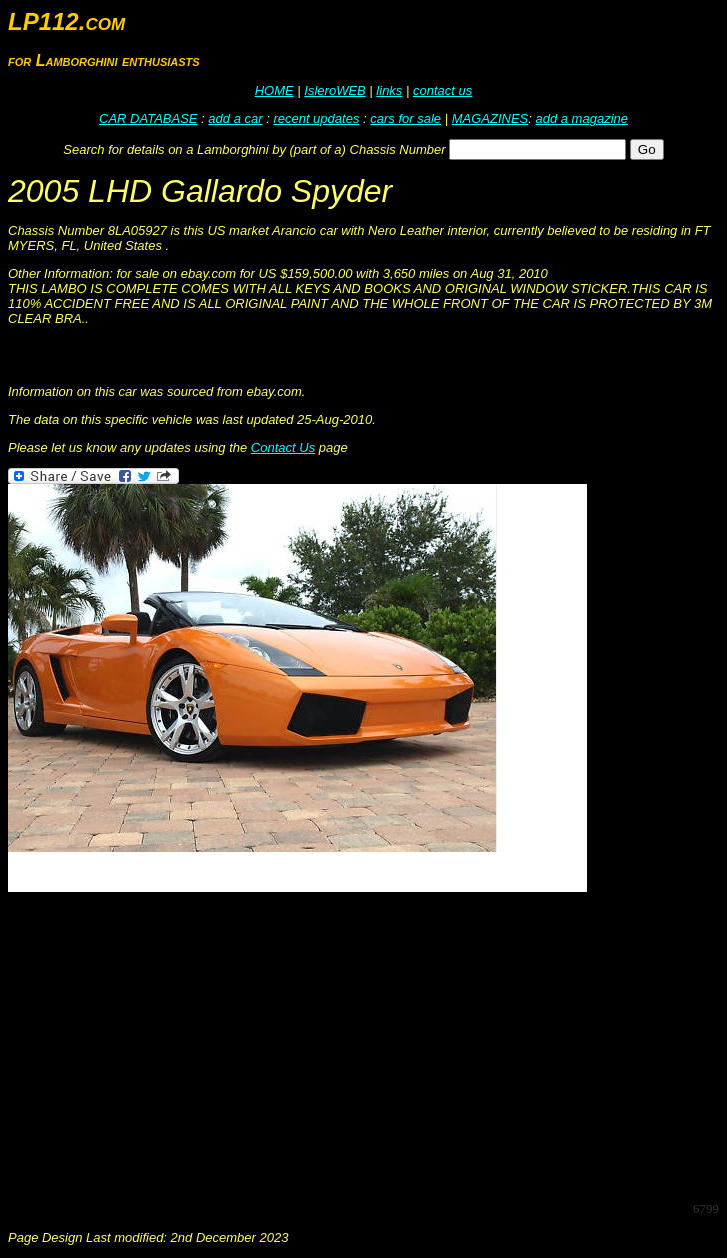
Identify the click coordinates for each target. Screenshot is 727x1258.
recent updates (316, 118)
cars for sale (405, 118)
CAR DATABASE (148, 118)
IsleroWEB (334, 90)
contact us (442, 90)
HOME (274, 90)
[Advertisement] (367, 1045)
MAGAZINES (490, 118)
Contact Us (283, 447)
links (389, 90)
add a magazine (581, 118)
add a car (235, 118)
